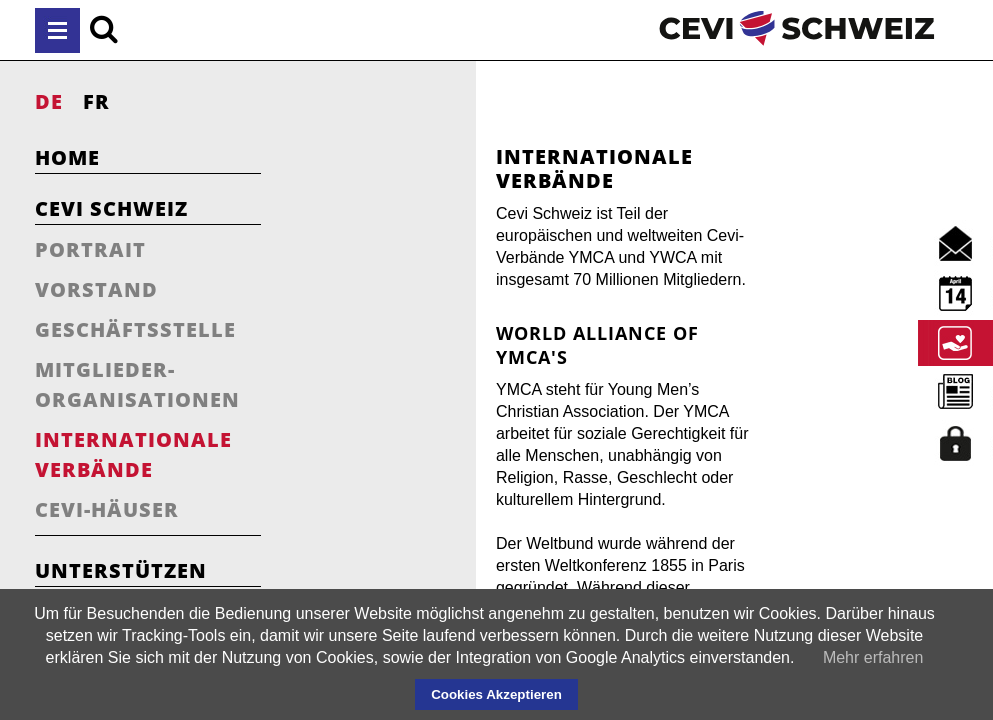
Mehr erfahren (873, 657)
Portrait (90, 249)
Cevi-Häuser (107, 509)
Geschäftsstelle (135, 329)
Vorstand (96, 289)
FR (96, 101)
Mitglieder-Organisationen (137, 384)
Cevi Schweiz (111, 208)
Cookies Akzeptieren (496, 694)
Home (67, 157)
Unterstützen (121, 570)
